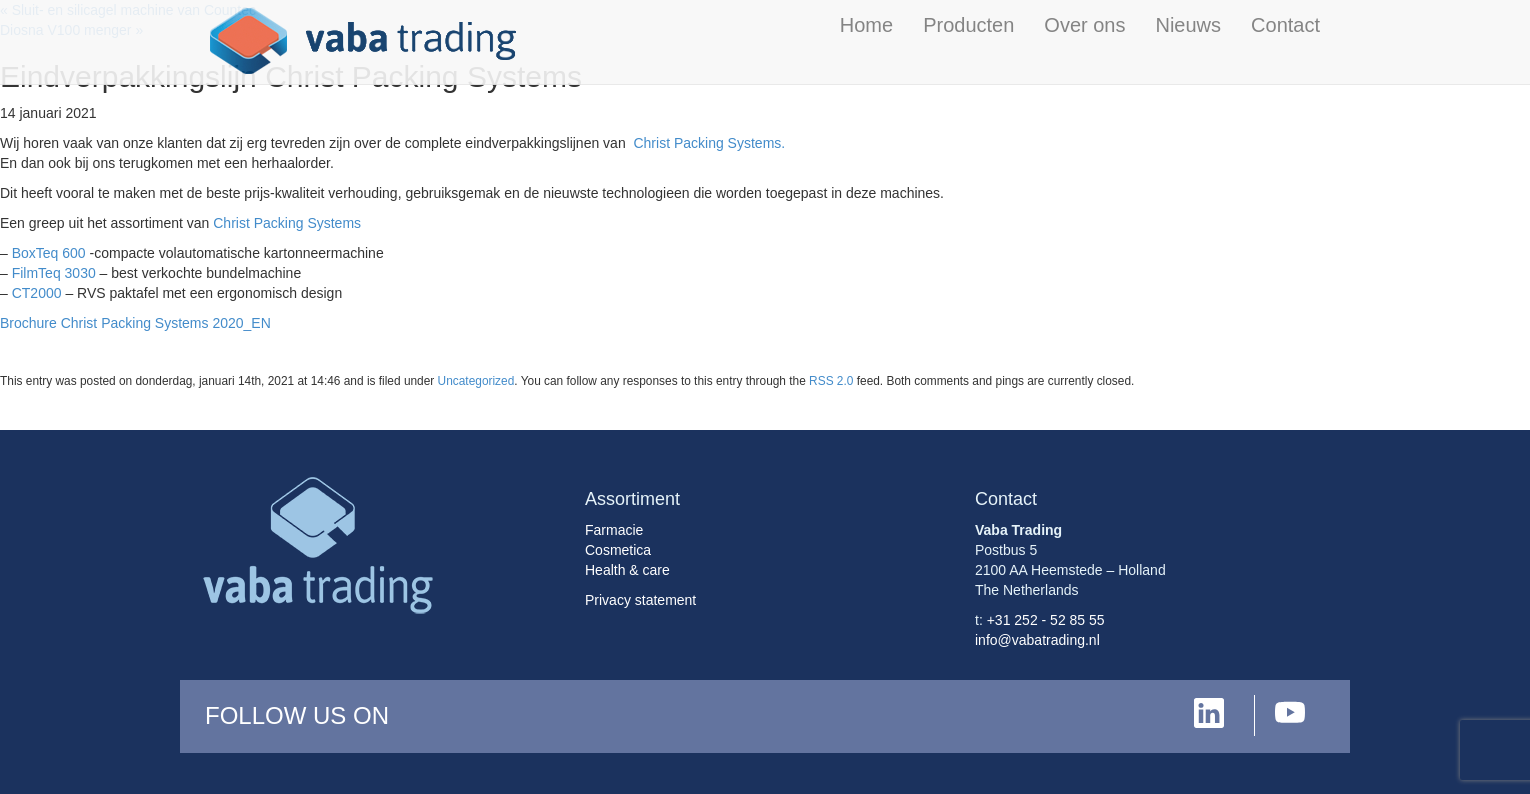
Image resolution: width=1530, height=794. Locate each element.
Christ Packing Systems (287, 223)
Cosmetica (618, 550)
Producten (968, 25)
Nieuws (1188, 25)
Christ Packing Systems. (709, 143)
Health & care (627, 570)
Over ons (1084, 25)
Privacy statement (640, 600)
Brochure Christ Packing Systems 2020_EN (135, 323)
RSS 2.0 (831, 381)
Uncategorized (476, 381)
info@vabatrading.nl (1037, 640)
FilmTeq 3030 (54, 273)
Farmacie (614, 530)
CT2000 (37, 293)
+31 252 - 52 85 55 (1046, 620)
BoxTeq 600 (49, 253)
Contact (1285, 25)
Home (866, 25)
